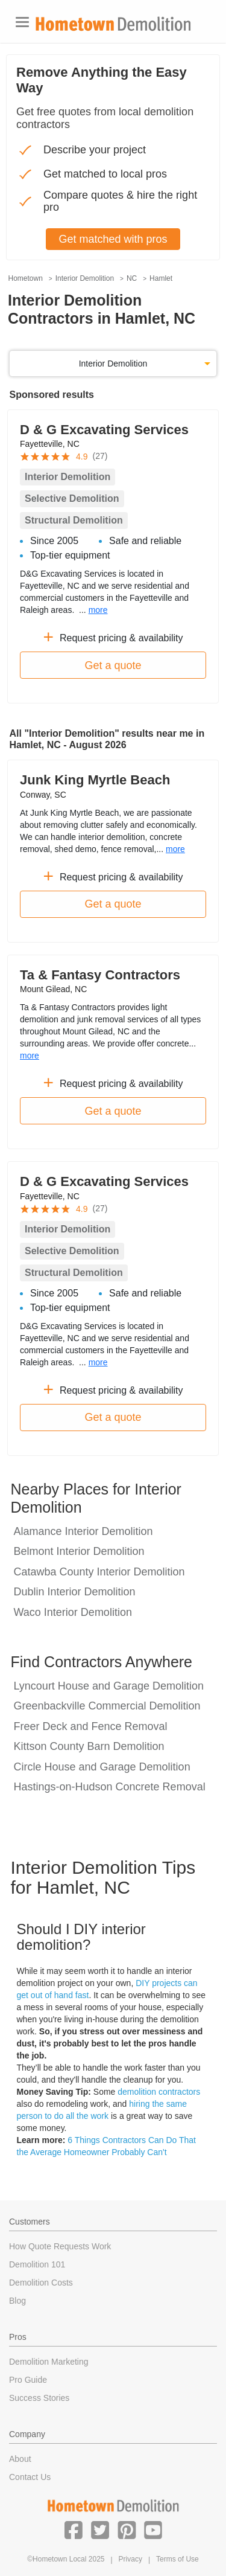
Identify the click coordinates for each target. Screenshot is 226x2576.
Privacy (130, 2559)
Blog (17, 2300)
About (20, 2459)
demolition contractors (159, 2092)
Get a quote (112, 665)
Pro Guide (28, 2380)
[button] (73, 2529)
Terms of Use (177, 2559)
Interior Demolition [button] (113, 363)
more (98, 610)
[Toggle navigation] (22, 22)
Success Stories (39, 2398)
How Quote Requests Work (60, 2246)
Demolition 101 (37, 2264)
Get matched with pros (112, 239)
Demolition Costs (41, 2282)
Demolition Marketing (49, 2361)
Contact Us (30, 2477)
